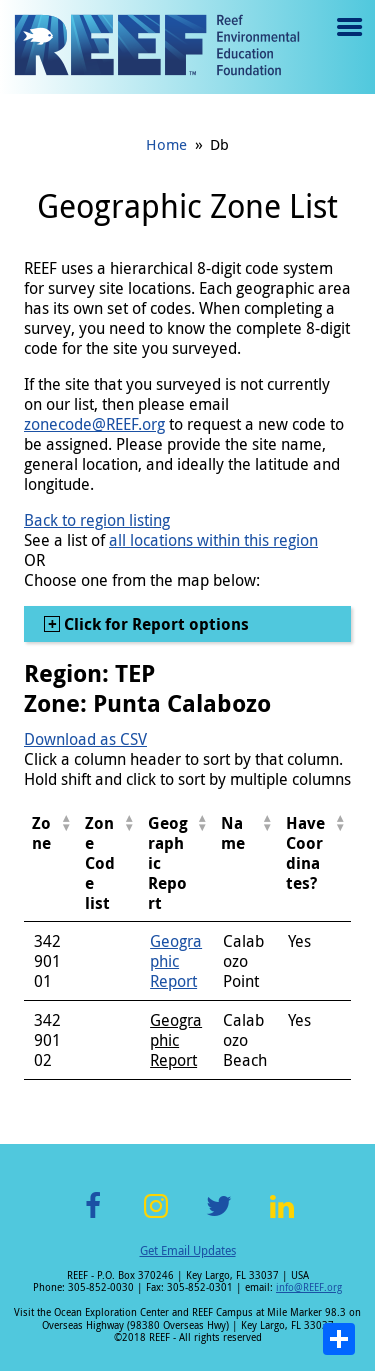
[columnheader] (50, 863)
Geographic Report (176, 961)
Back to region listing (97, 520)
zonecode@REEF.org (94, 424)
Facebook (93, 1217)
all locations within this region (213, 540)
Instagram (156, 1217)
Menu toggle (347, 41)
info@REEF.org (309, 1287)
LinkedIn (282, 1217)
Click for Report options (154, 624)
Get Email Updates (188, 1250)
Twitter (219, 1217)
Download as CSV (85, 739)
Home (166, 144)
